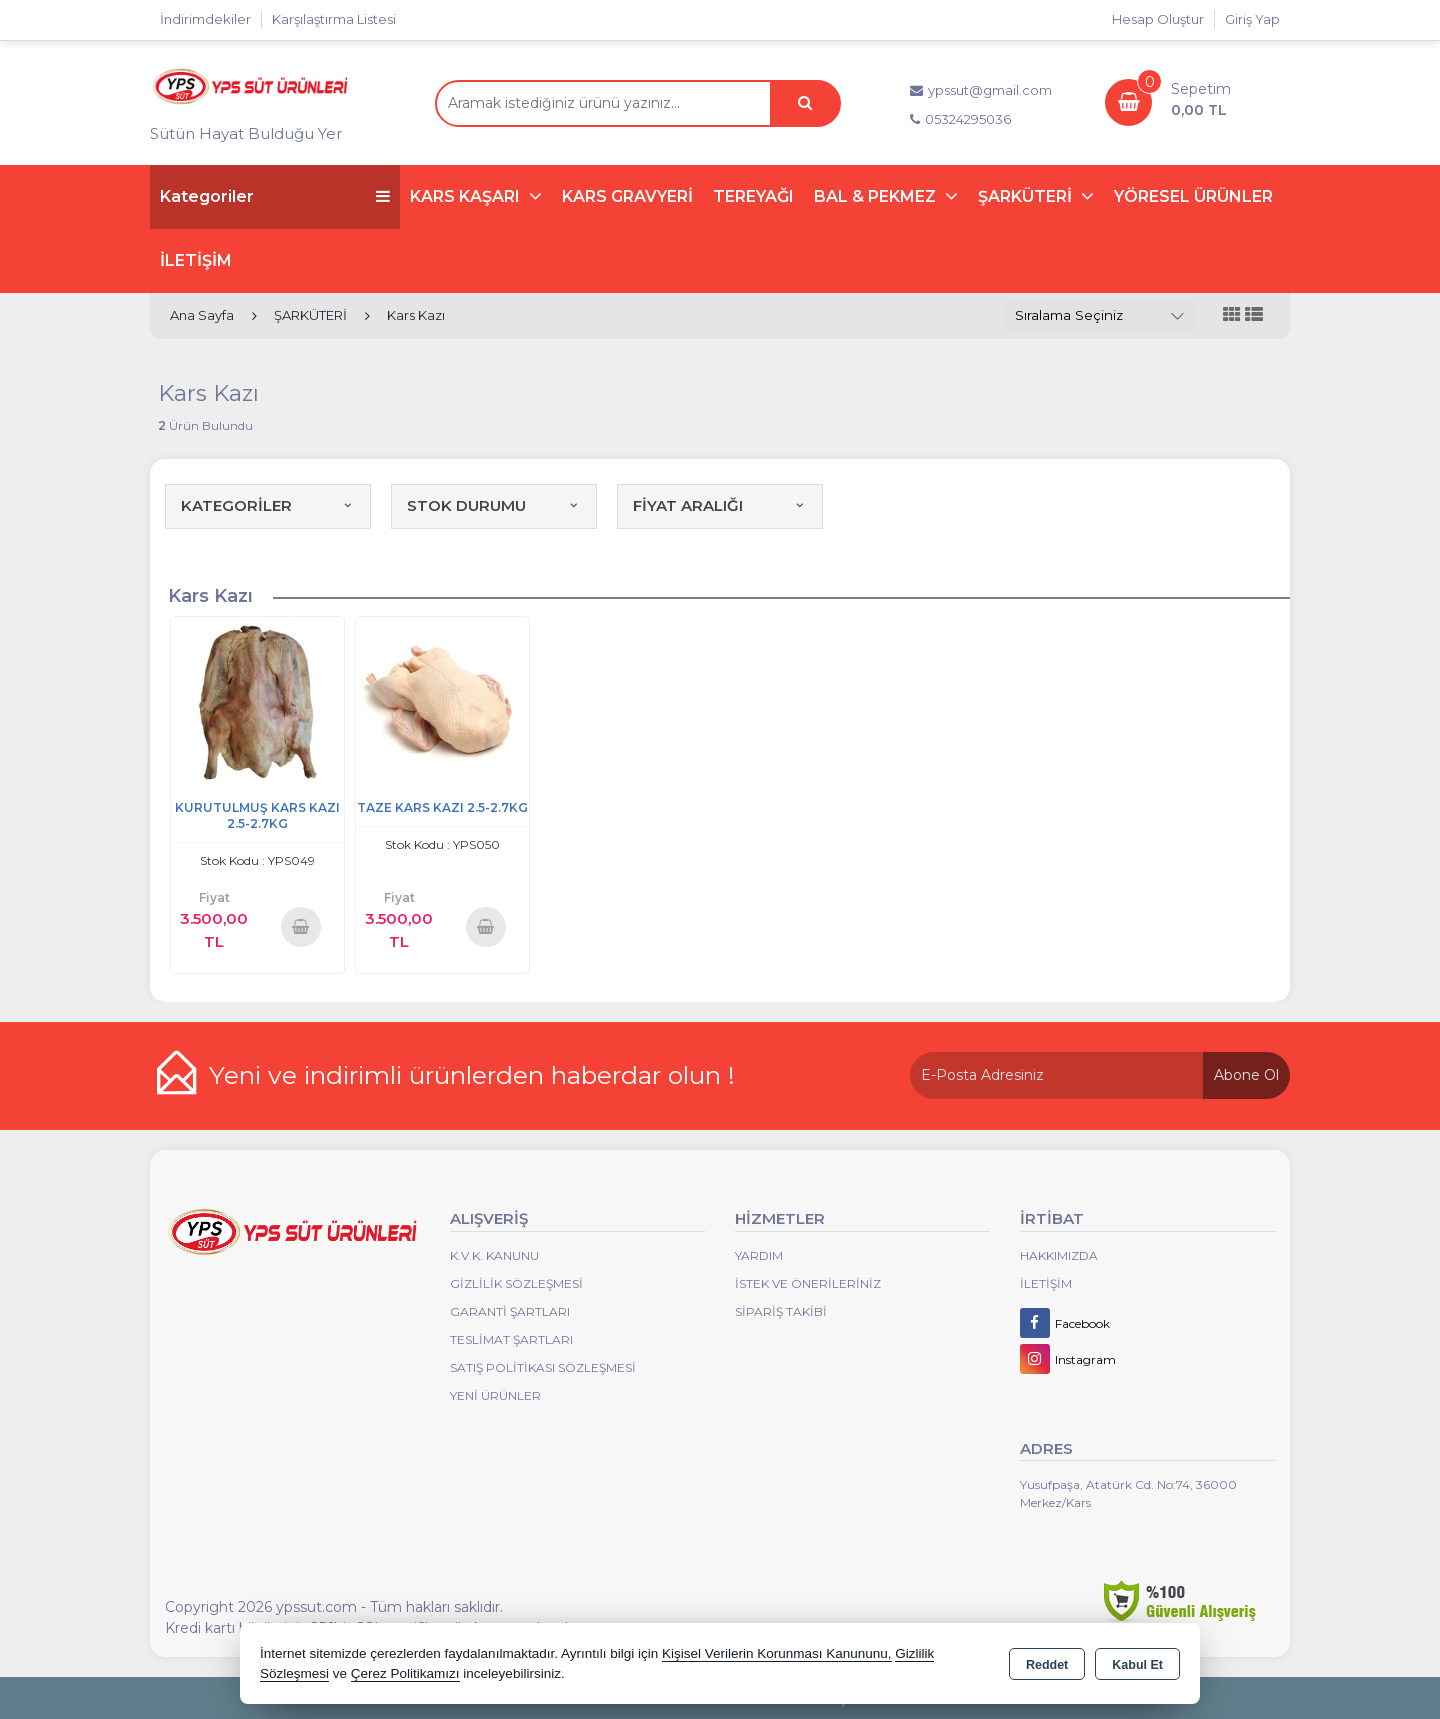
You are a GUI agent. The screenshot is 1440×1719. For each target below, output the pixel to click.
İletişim (1046, 1283)
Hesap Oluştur (1158, 19)
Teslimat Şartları (511, 1339)
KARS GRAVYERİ (627, 196)
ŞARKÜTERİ (1027, 196)
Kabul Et (1137, 1665)
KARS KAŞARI (467, 196)
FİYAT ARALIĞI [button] (720, 505)
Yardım (759, 1255)
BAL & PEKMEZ (877, 196)
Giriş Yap (1252, 19)
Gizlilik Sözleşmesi (516, 1283)
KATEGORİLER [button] (268, 505)
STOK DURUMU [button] (494, 505)
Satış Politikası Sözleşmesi (543, 1367)
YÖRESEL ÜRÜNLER (1193, 196)
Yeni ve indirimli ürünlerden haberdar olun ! (472, 1075)
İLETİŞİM (196, 260)
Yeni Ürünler (495, 1395)
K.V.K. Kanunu (494, 1255)
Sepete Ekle (301, 926)
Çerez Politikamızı (405, 1673)
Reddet (1047, 1665)
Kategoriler (275, 196)
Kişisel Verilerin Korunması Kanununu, (777, 1653)
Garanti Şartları (510, 1311)
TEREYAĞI (753, 196)
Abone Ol (1246, 1075)
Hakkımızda (1059, 1255)
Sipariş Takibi (781, 1311)
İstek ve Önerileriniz (808, 1283)
